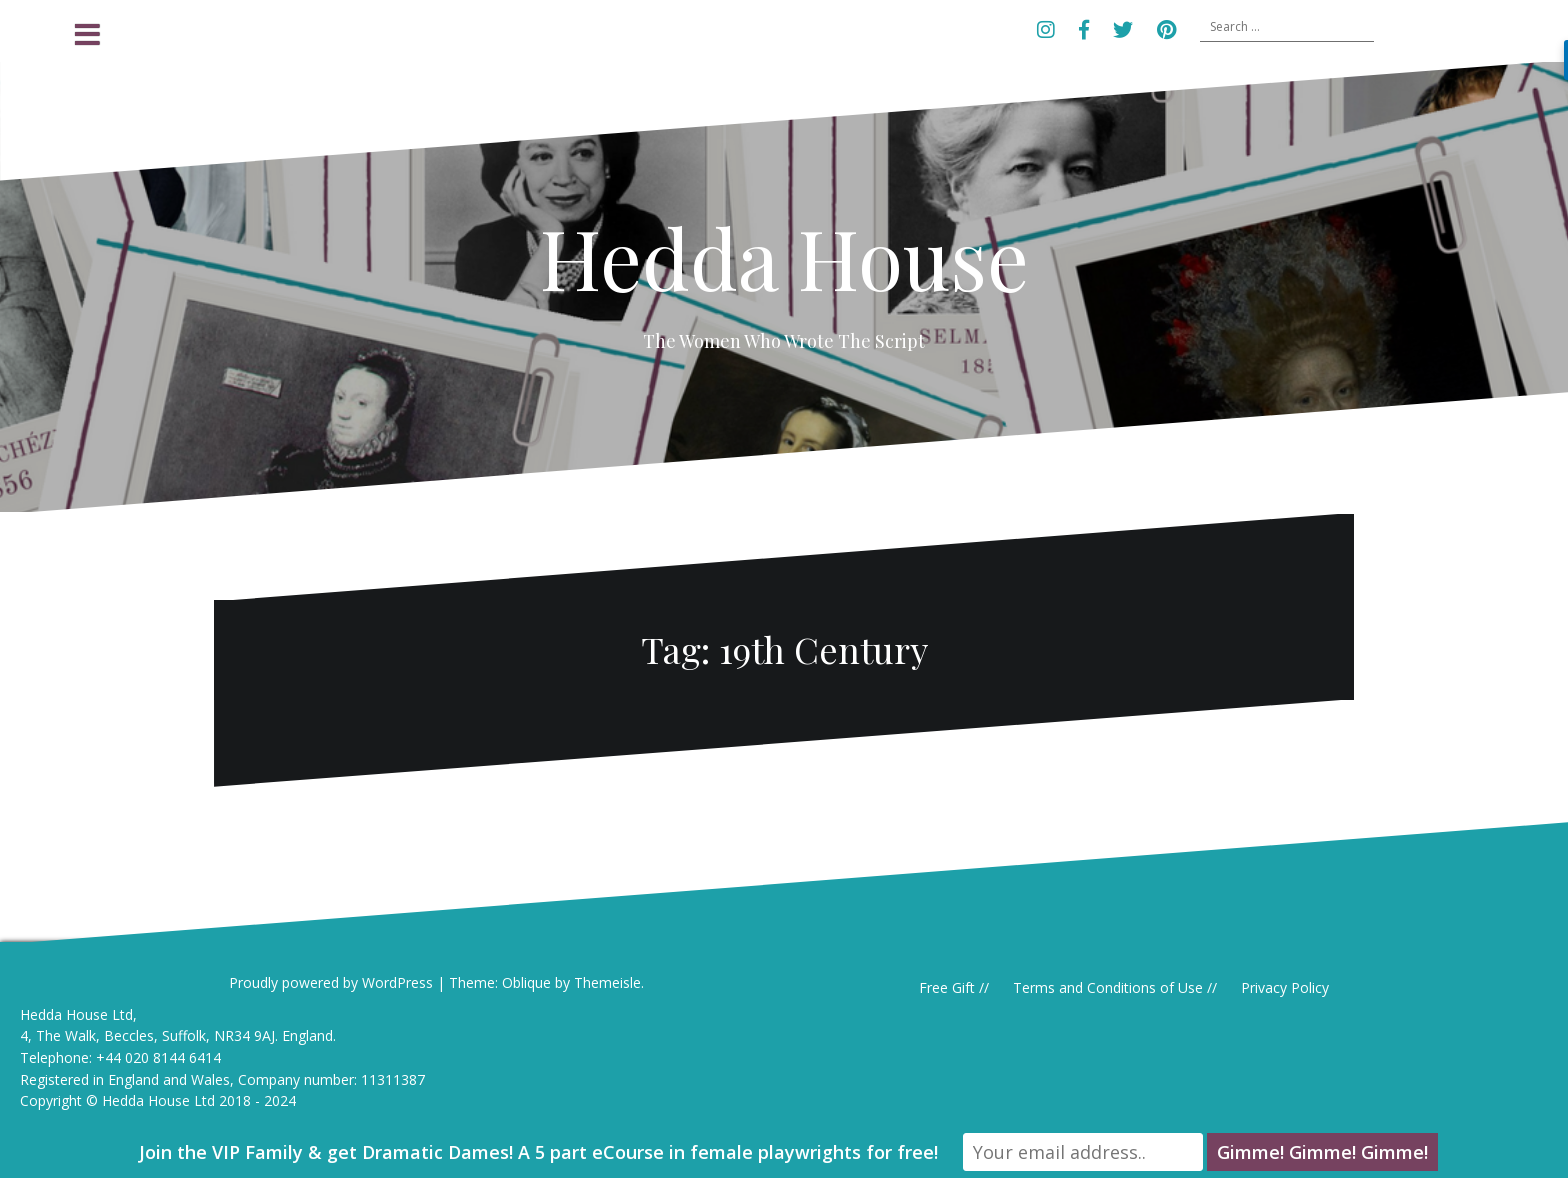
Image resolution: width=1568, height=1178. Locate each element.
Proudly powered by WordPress (331, 982)
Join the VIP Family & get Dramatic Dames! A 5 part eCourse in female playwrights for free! (538, 1152)
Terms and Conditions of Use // (1115, 987)
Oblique (526, 982)
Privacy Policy (1285, 987)
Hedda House (784, 257)
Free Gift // (954, 987)
